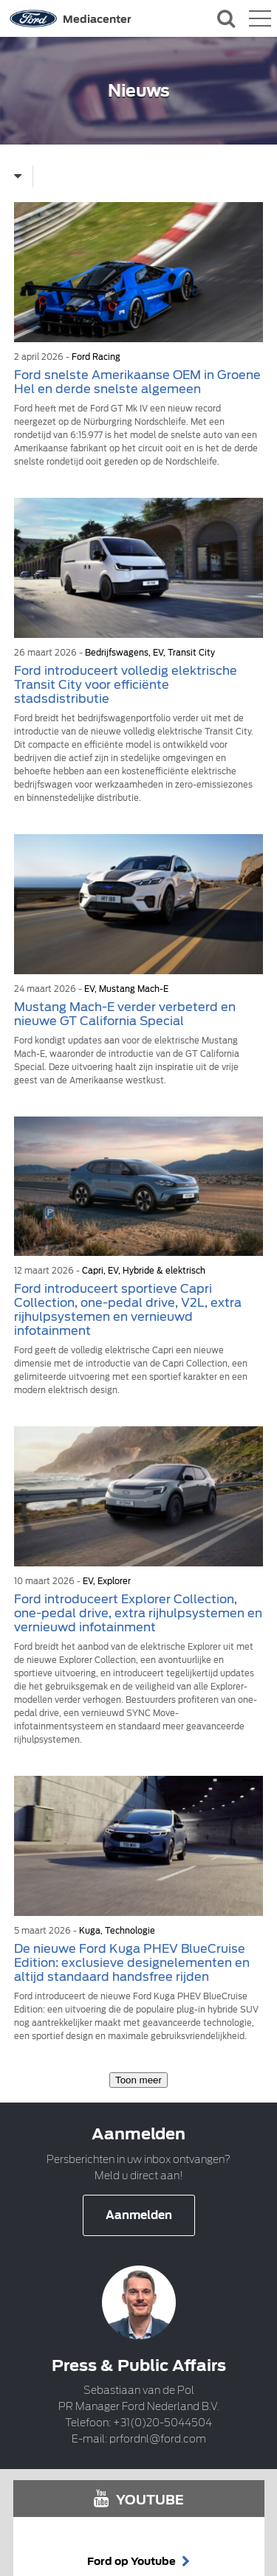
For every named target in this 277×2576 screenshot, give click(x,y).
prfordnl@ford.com (157, 2439)
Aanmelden (139, 2215)
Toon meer (138, 2080)
